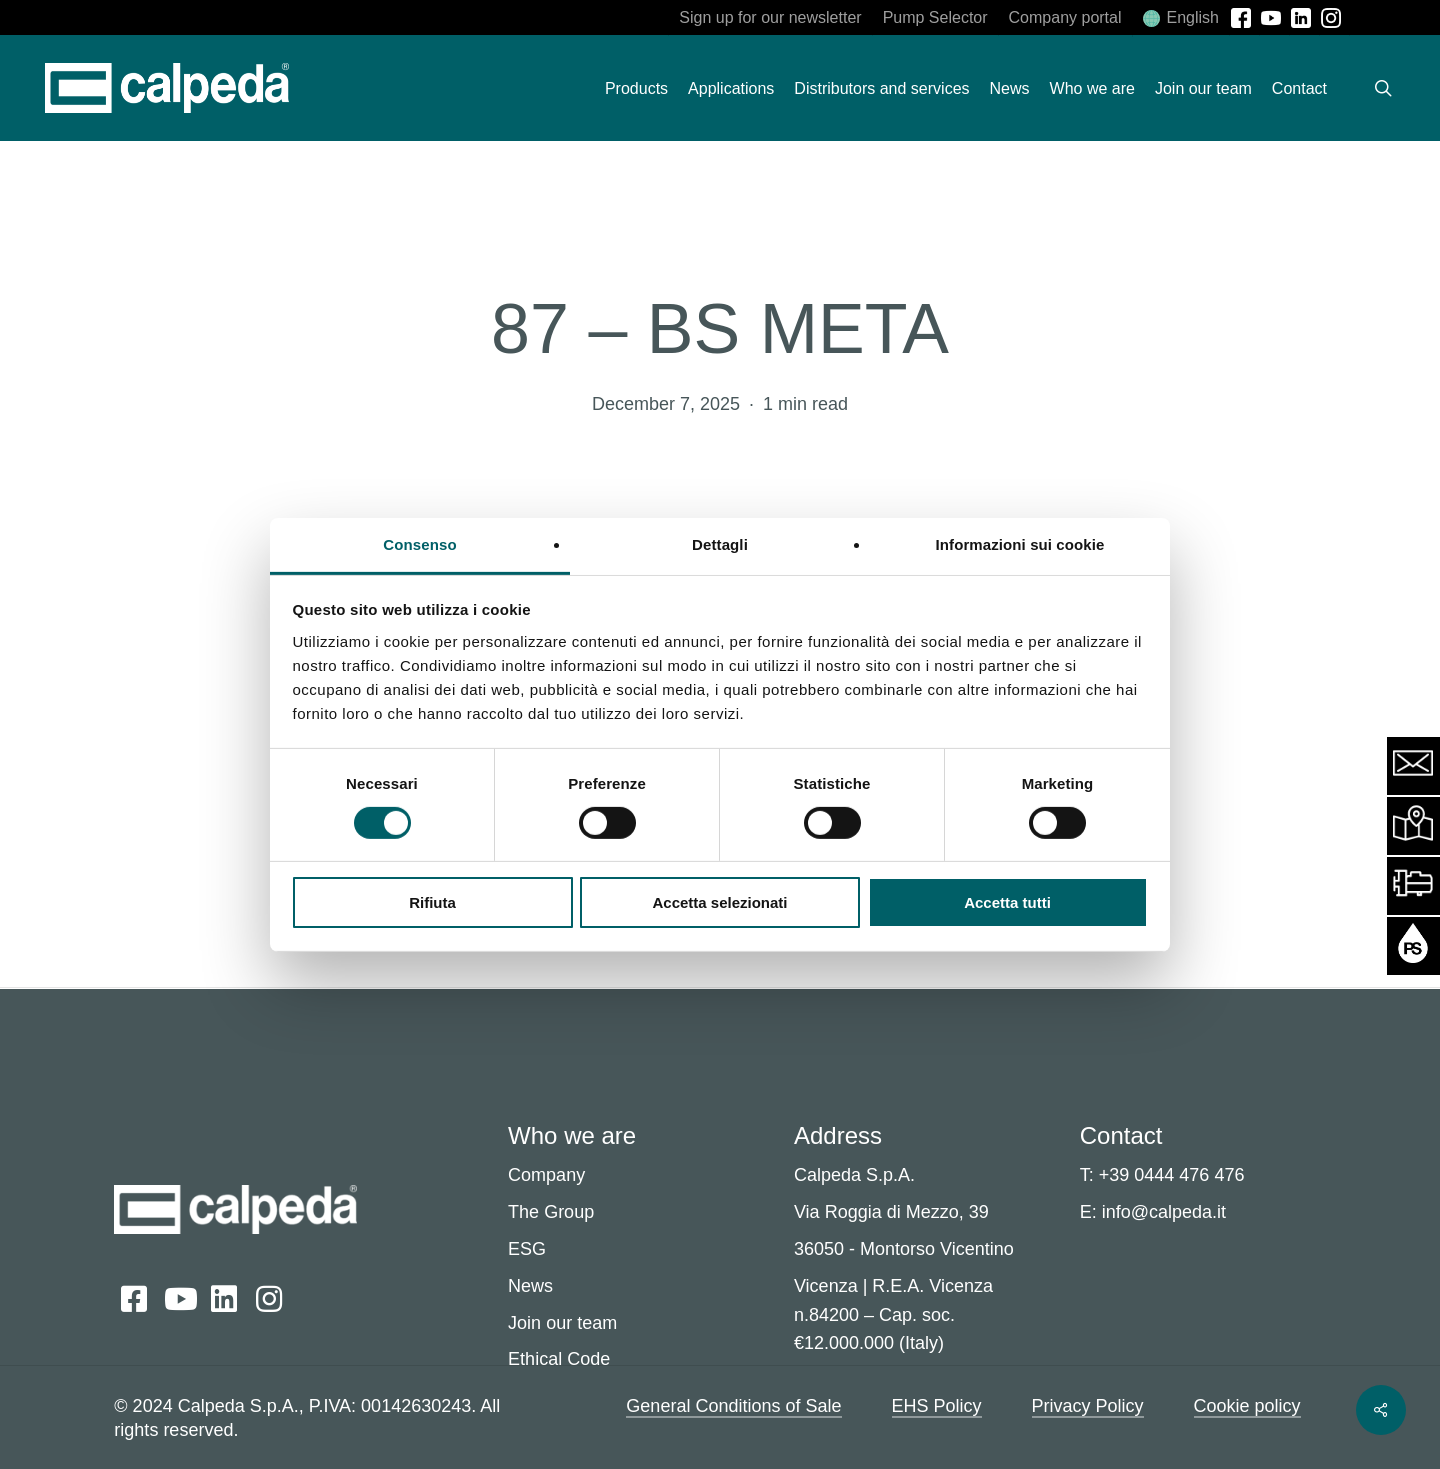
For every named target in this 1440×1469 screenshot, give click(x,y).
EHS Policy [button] (937, 1406)
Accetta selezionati (719, 902)
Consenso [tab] (419, 543)
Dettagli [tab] (720, 543)
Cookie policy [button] (1247, 1406)
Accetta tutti (1007, 902)
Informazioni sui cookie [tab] (1020, 543)
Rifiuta (432, 902)
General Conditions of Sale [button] (733, 1406)
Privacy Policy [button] (1088, 1406)
